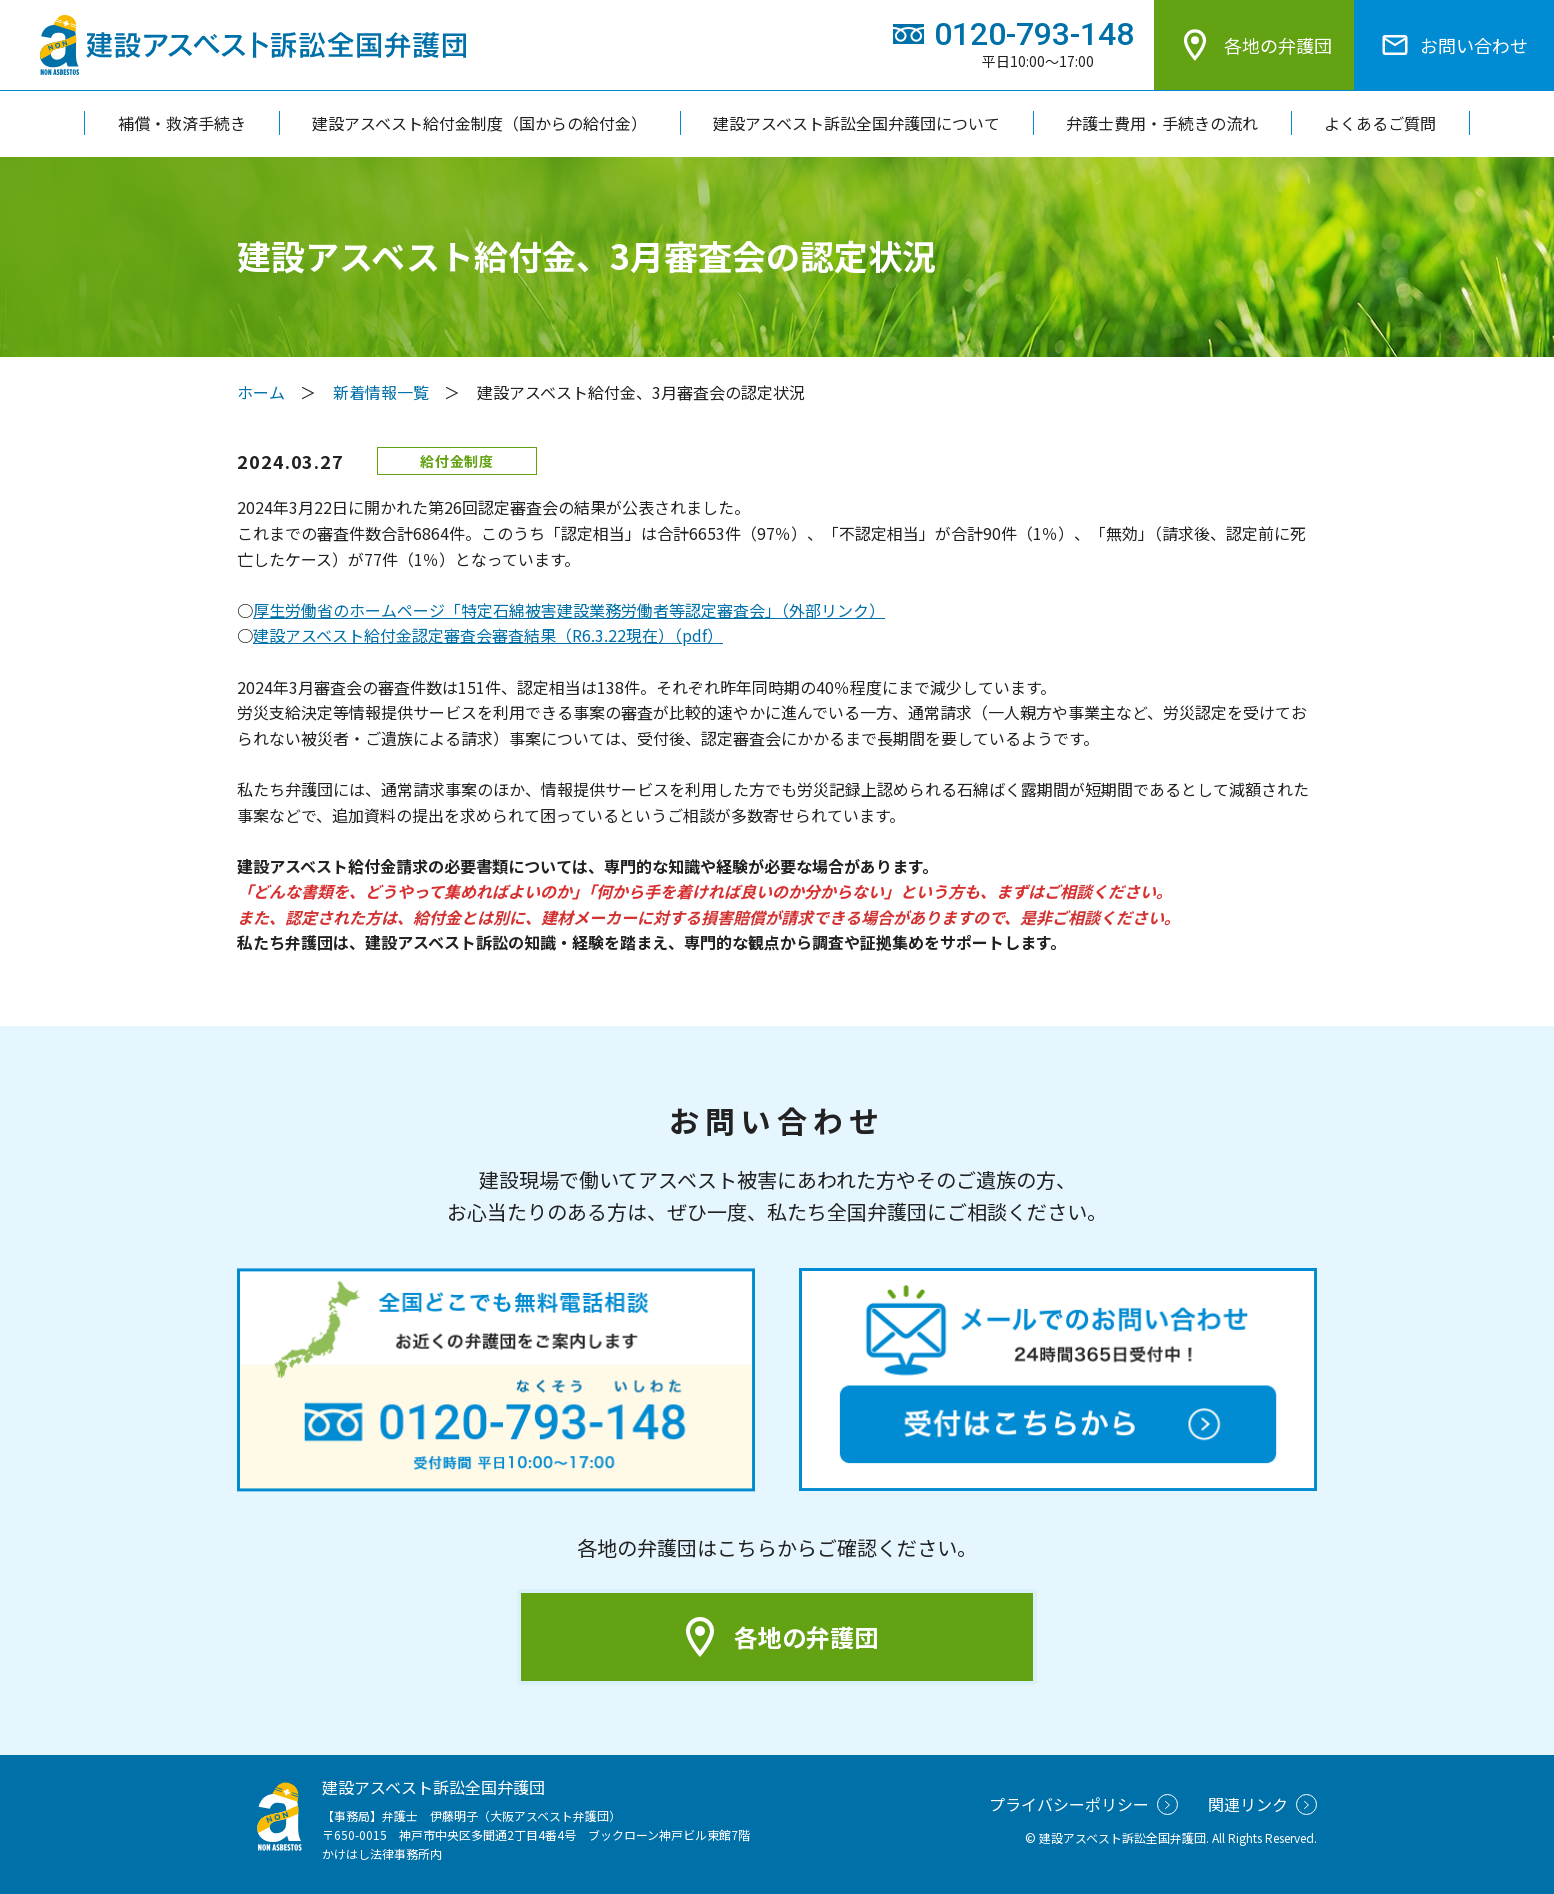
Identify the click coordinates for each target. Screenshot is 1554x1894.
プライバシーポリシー (1083, 1804)
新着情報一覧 (381, 392)
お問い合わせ (1454, 45)
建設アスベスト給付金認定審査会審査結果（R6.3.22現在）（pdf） (488, 635)
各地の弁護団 (1254, 45)
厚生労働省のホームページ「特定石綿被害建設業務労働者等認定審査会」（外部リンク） (569, 610)
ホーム (261, 392)
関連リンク (1262, 1804)
